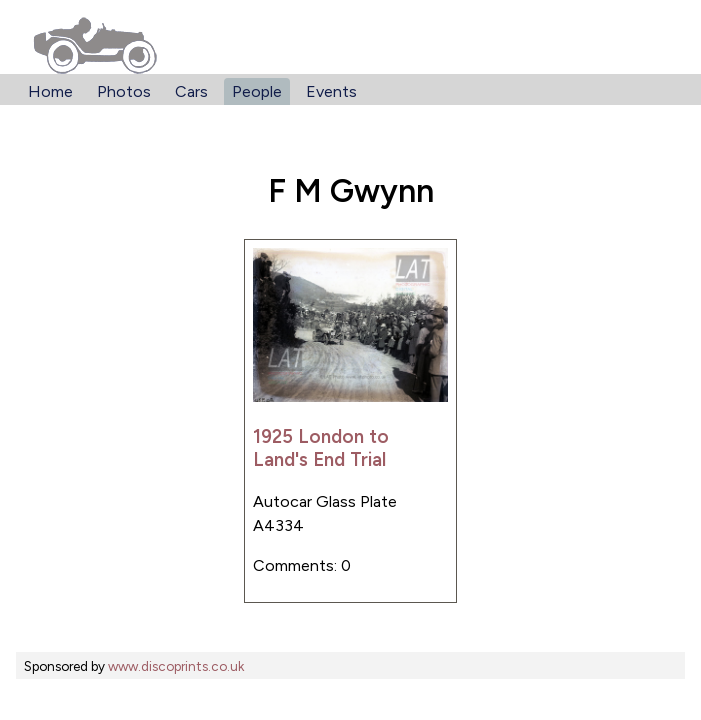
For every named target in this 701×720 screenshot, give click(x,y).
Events (331, 91)
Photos (124, 91)
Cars (191, 91)
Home (50, 91)
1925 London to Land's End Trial (321, 448)
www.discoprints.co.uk (176, 666)
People (257, 91)
